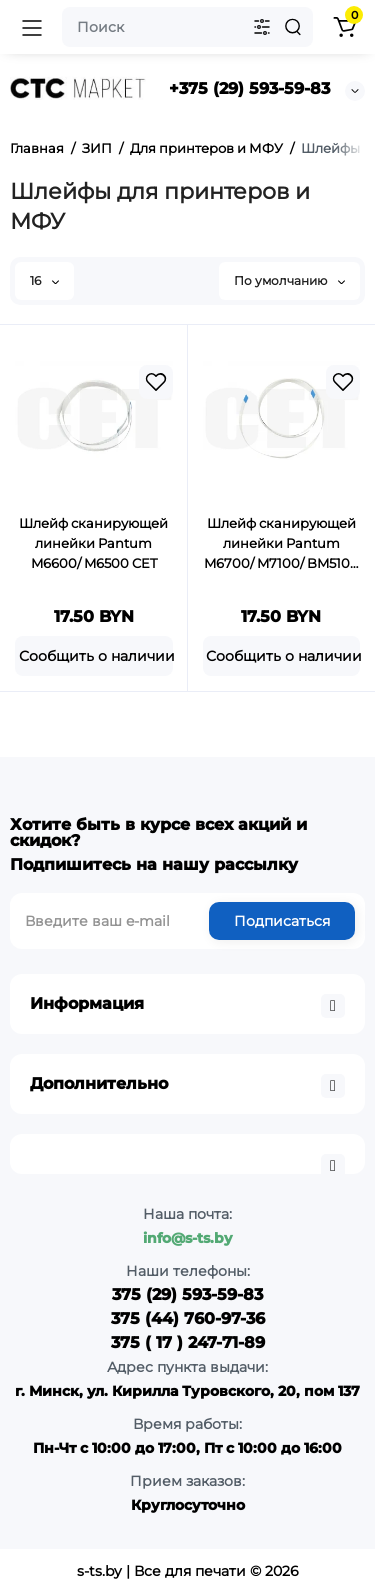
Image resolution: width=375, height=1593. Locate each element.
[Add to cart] (94, 656)
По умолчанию (289, 280)
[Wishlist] (156, 382)
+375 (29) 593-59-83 (249, 88)
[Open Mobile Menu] (32, 27)
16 (44, 280)
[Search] (293, 27)
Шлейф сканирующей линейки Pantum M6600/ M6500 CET (93, 543)
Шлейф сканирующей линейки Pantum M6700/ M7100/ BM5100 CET (281, 544)
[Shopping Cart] (344, 27)
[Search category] (262, 27)
